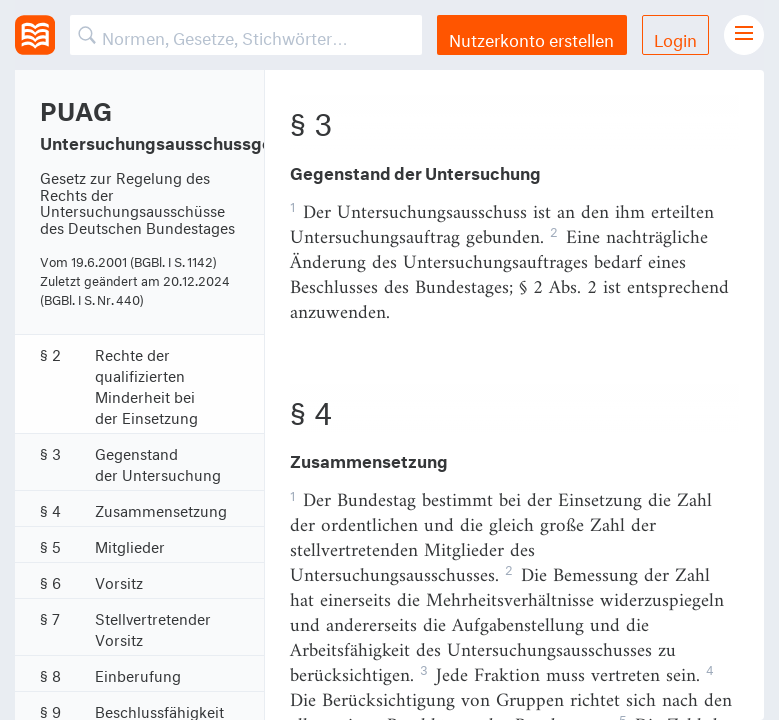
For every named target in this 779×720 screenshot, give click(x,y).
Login (675, 37)
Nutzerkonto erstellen (531, 37)
